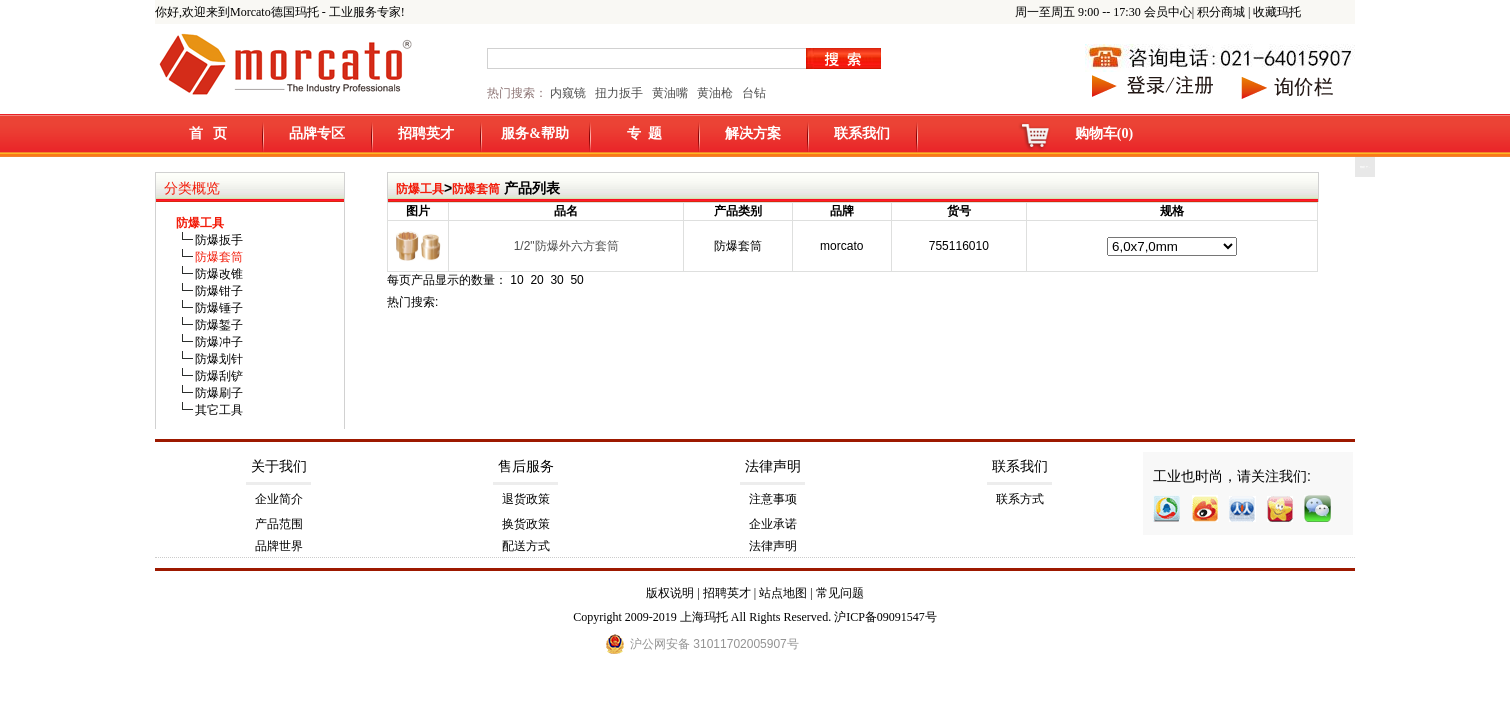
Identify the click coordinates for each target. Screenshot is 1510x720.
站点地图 (783, 593)
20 (536, 280)
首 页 (208, 133)
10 (516, 280)
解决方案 (753, 133)
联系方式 (1020, 499)
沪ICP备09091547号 (885, 617)
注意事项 (773, 499)
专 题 (644, 133)
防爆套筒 (476, 189)
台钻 (752, 93)
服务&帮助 (535, 133)
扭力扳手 (619, 93)
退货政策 (526, 499)
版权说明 (670, 593)
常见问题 (840, 593)
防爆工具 (420, 189)
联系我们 (862, 133)
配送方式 (526, 546)
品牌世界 (279, 546)
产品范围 (279, 524)
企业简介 (279, 499)
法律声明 (773, 466)
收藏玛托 (1277, 12)
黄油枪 (715, 93)
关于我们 (279, 466)
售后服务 (526, 466)
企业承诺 (773, 524)
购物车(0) (1104, 133)
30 (556, 280)
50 (576, 280)
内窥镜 (568, 93)
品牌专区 (317, 133)
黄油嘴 (670, 93)
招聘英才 (426, 133)
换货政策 (526, 524)
